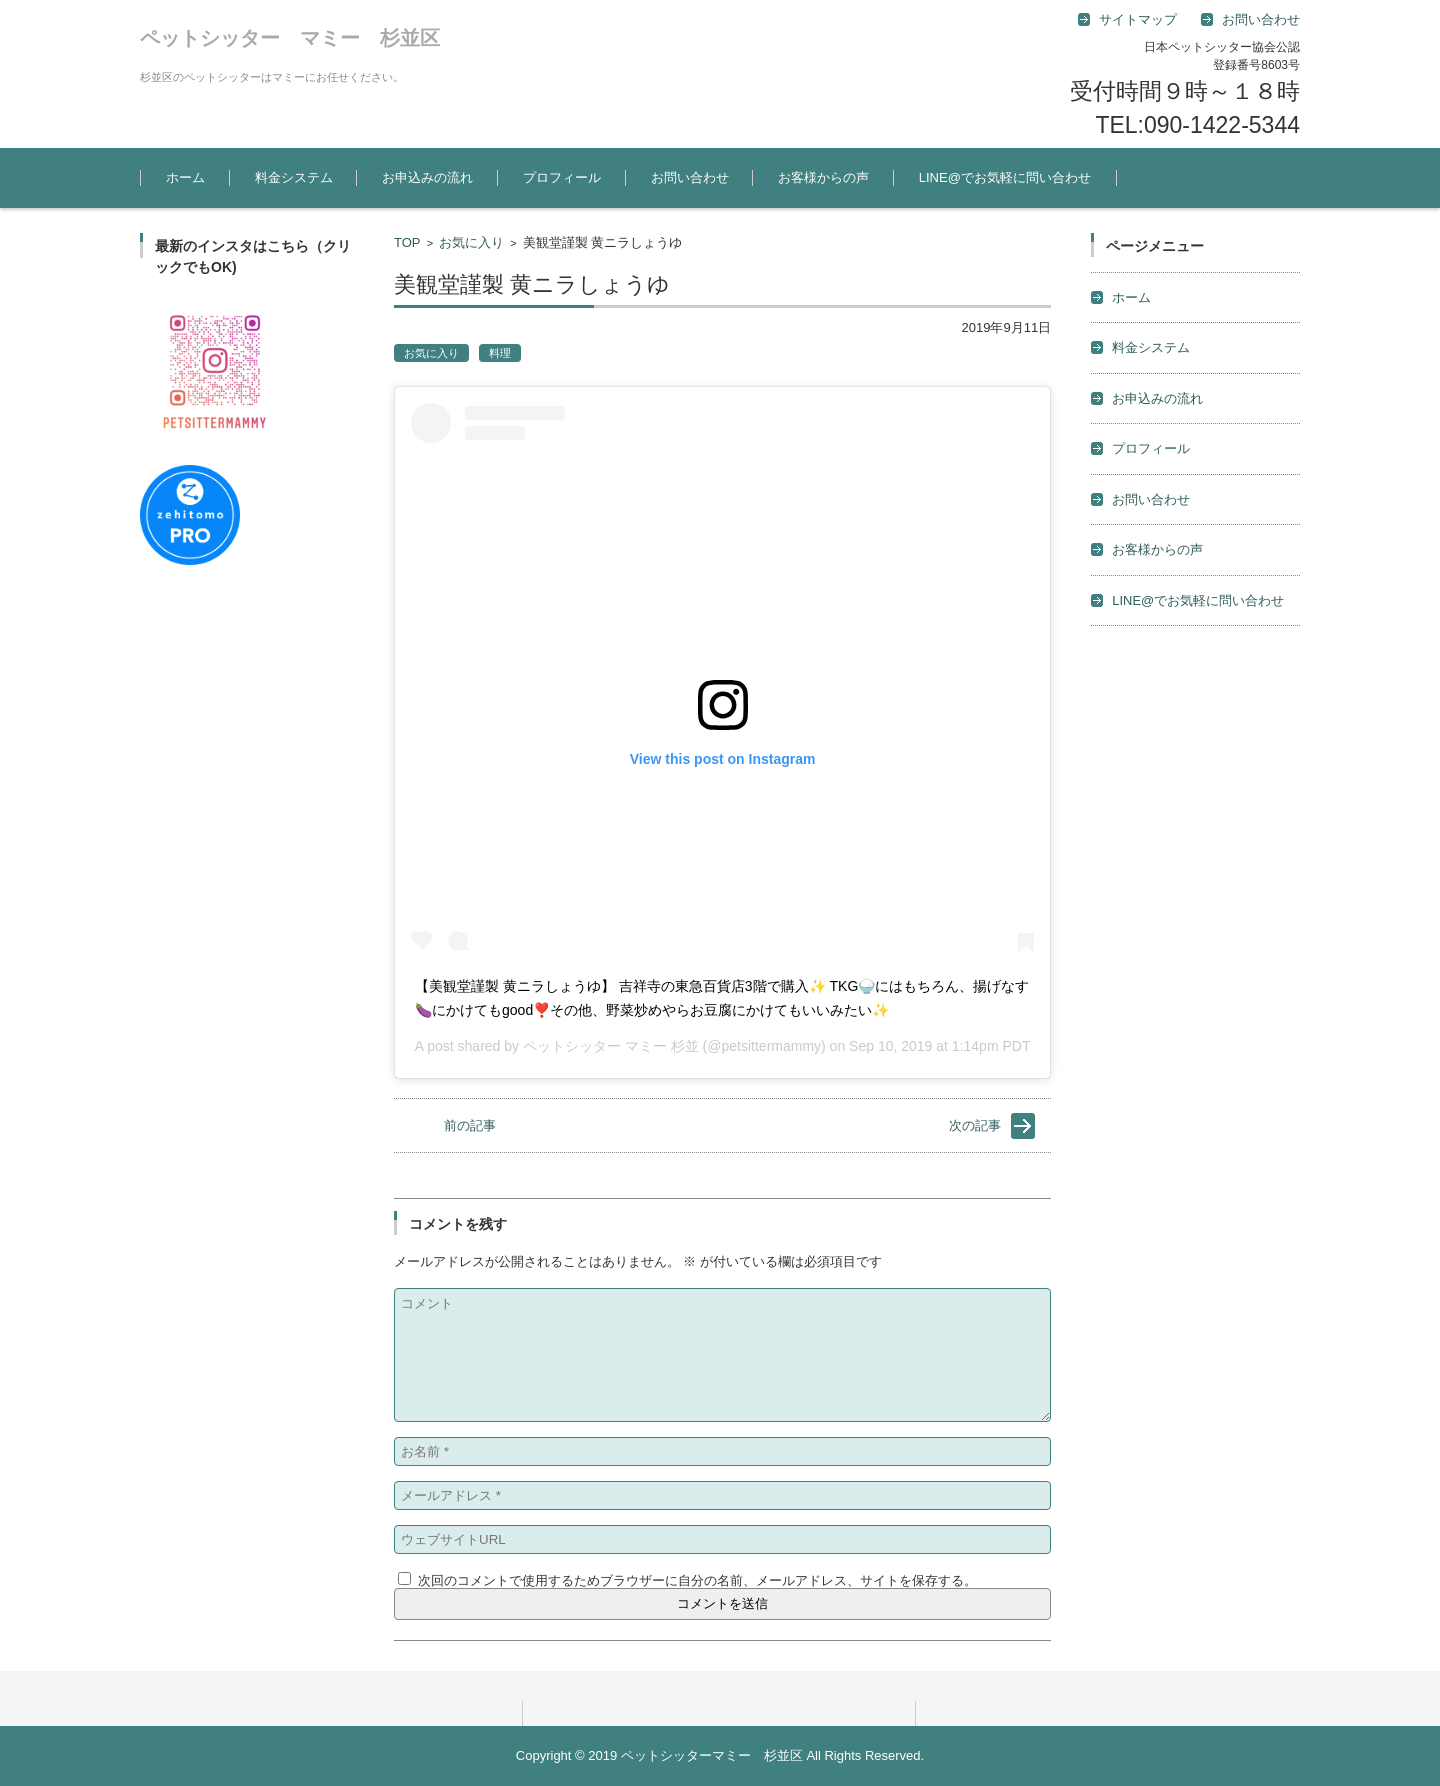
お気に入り (471, 242)
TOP (407, 242)
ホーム (185, 177)
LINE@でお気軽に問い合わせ (1005, 177)
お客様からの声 (823, 177)
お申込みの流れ (427, 177)
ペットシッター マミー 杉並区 (290, 38)
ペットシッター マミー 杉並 (611, 1046)
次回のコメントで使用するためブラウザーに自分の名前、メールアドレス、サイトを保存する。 (697, 1580)
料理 (500, 353)
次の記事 (975, 1125)
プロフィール (562, 177)
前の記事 (470, 1125)
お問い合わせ (690, 177)
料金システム (294, 177)
